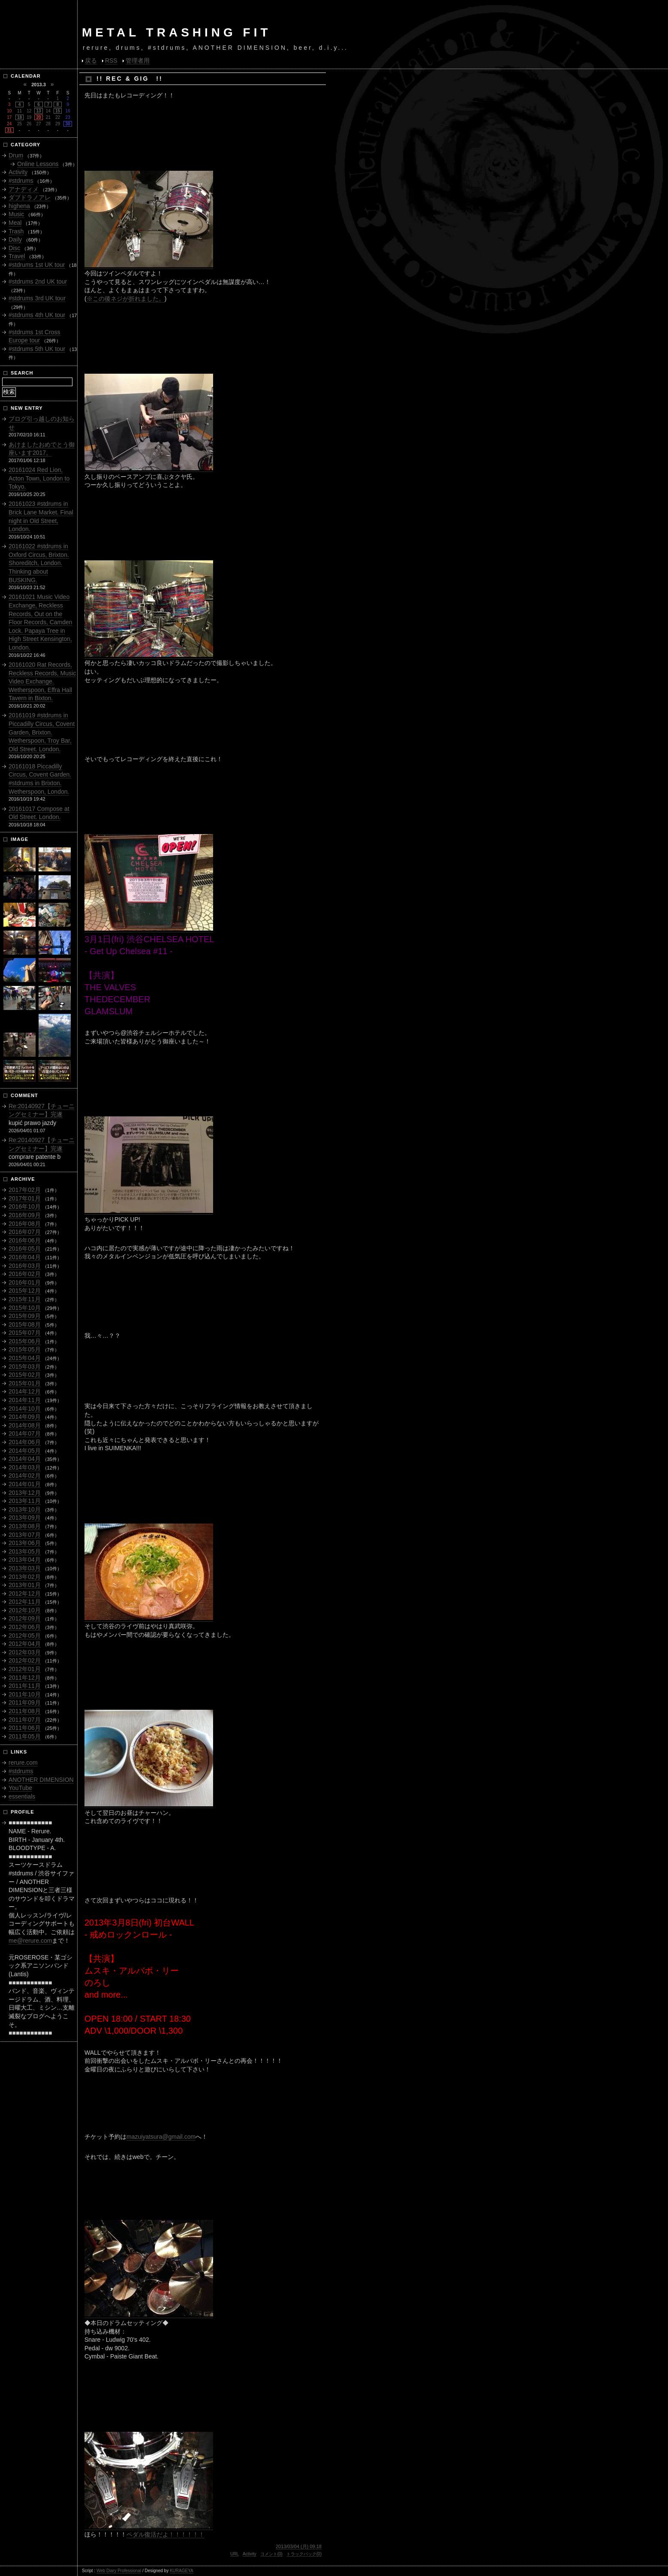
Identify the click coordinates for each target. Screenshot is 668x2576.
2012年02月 (25, 1660)
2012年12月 (25, 1593)
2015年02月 (25, 1374)
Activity (249, 2554)
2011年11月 (25, 1685)
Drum (16, 155)
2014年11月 (25, 1400)
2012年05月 (25, 1635)
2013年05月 (25, 1551)
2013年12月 (25, 1492)
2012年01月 (25, 1669)
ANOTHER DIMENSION (41, 1779)
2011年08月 (25, 1711)
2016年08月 (25, 1223)
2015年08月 (25, 1324)
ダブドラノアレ (30, 197)
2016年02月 (25, 1273)
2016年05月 (25, 1248)
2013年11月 (25, 1500)
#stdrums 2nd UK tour (38, 281)
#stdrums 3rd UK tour (37, 298)
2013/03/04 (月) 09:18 (299, 2546)
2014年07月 (25, 1433)
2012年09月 (25, 1618)
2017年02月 (25, 1189)
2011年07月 (25, 1719)
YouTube (20, 1787)
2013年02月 (25, 1576)
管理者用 (138, 60)
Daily (15, 239)
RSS (111, 60)
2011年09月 (25, 1702)
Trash (16, 231)
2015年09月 (25, 1315)
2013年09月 (25, 1517)
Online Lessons (38, 163)
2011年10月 (25, 1694)
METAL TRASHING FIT (176, 32)
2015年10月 (25, 1307)
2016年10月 (25, 1206)
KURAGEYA (181, 2570)
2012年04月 (25, 1643)
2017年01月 (25, 1198)
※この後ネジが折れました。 (126, 298)
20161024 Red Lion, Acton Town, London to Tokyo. (39, 478)
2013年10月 (25, 1509)
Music (16, 214)
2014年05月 (25, 1450)
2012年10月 (25, 1610)
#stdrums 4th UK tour (37, 314)
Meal (15, 222)
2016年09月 (25, 1215)
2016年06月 (25, 1240)
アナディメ (24, 189)
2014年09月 (25, 1416)
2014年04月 (25, 1458)
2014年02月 (25, 1475)
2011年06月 (25, 1727)
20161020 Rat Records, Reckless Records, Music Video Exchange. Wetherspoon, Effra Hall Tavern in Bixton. (42, 681)
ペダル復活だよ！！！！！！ (165, 2534)
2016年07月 (25, 1231)
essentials (22, 1796)
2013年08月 (25, 1526)
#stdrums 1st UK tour (37, 264)
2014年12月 (25, 1391)
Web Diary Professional (118, 2570)
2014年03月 (25, 1467)
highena (19, 206)
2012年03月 (25, 1652)
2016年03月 (25, 1265)
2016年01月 (25, 1282)
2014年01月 (25, 1484)
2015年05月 (25, 1349)
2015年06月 (25, 1341)
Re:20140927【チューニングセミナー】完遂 (42, 1110)
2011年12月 (25, 1677)
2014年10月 (25, 1408)
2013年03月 (25, 1568)
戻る (91, 60)
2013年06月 (25, 1542)
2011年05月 (25, 1736)
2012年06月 (25, 1627)
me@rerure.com (30, 1940)
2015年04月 (25, 1358)
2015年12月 (25, 1290)
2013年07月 (25, 1534)
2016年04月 (25, 1257)
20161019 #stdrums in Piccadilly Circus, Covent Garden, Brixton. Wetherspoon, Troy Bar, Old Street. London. (42, 732)
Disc (14, 248)
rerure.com (23, 1762)
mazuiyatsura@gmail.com (161, 2136)
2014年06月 (25, 1442)
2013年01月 (25, 1584)
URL (234, 2554)
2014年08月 (25, 1425)
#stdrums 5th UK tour (37, 348)
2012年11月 (25, 1601)
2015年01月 (25, 1383)
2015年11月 (25, 1299)
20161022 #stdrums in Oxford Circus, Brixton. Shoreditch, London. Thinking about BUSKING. (39, 563)
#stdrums (21, 180)
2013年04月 (25, 1559)
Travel (17, 256)
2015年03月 (25, 1366)
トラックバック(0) (304, 2554)
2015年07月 (25, 1332)
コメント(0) (271, 2554)
